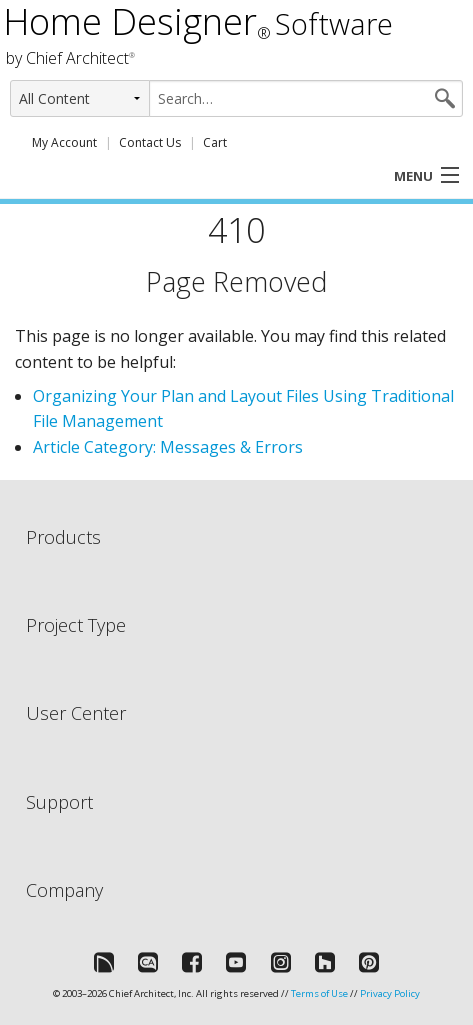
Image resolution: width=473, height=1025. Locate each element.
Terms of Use (319, 993)
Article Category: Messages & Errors (168, 447)
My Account (64, 142)
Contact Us (150, 142)
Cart (215, 142)
